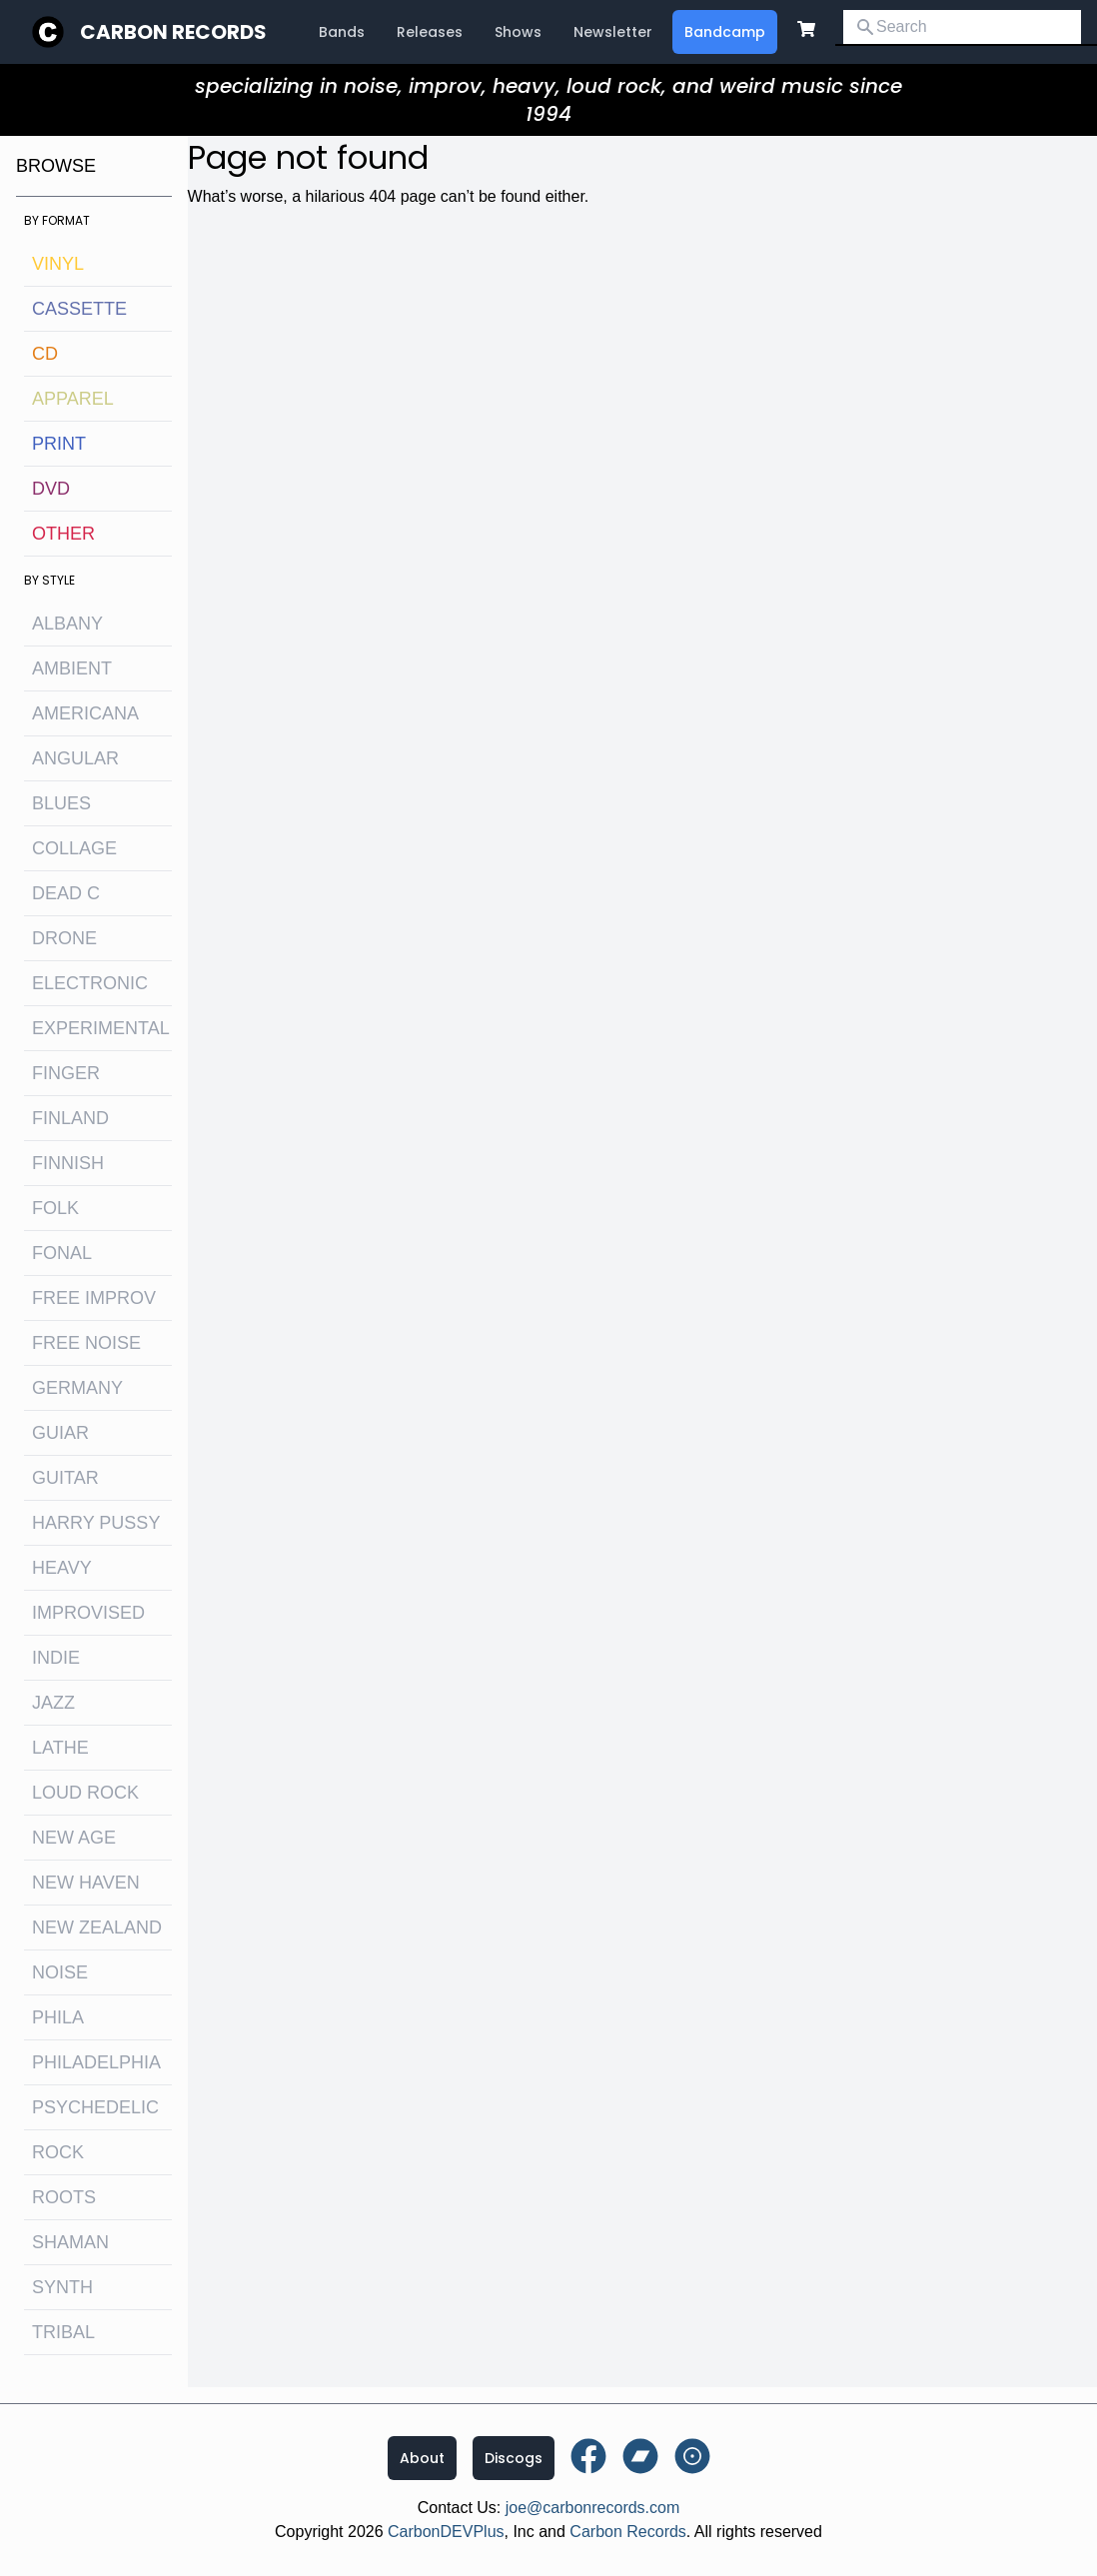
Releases (430, 32)
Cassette (79, 309)
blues (61, 803)
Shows (518, 32)
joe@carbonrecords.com (593, 2507)
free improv (94, 1298)
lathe (60, 1748)
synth (62, 2287)
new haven (86, 1883)
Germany (77, 1388)
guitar (65, 1478)
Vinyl (58, 264)
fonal (62, 1253)
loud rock (85, 1793)
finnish (68, 1163)
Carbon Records (173, 32)
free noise (86, 1343)
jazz (53, 1703)
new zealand (97, 1927)
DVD (51, 489)
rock (58, 2152)
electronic (90, 983)
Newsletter (612, 32)
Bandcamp (724, 32)
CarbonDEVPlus (446, 2531)
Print (59, 444)
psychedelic (95, 2107)
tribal (63, 2332)
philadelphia (96, 2062)
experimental (101, 1028)
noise (60, 1972)
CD (45, 354)
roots (64, 2197)
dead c (66, 893)
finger (66, 1073)
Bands (342, 32)
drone (64, 938)
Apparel (73, 399)
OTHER (63, 534)
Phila (58, 2017)
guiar (60, 1433)
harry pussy (96, 1523)
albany (67, 624)
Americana (85, 713)
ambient (72, 668)
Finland (70, 1118)
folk (55, 1208)
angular (75, 758)
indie (56, 1658)
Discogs (514, 2458)
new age (74, 1838)
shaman (70, 2242)
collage (74, 848)
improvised (88, 1613)
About (422, 2458)
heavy (62, 1568)
